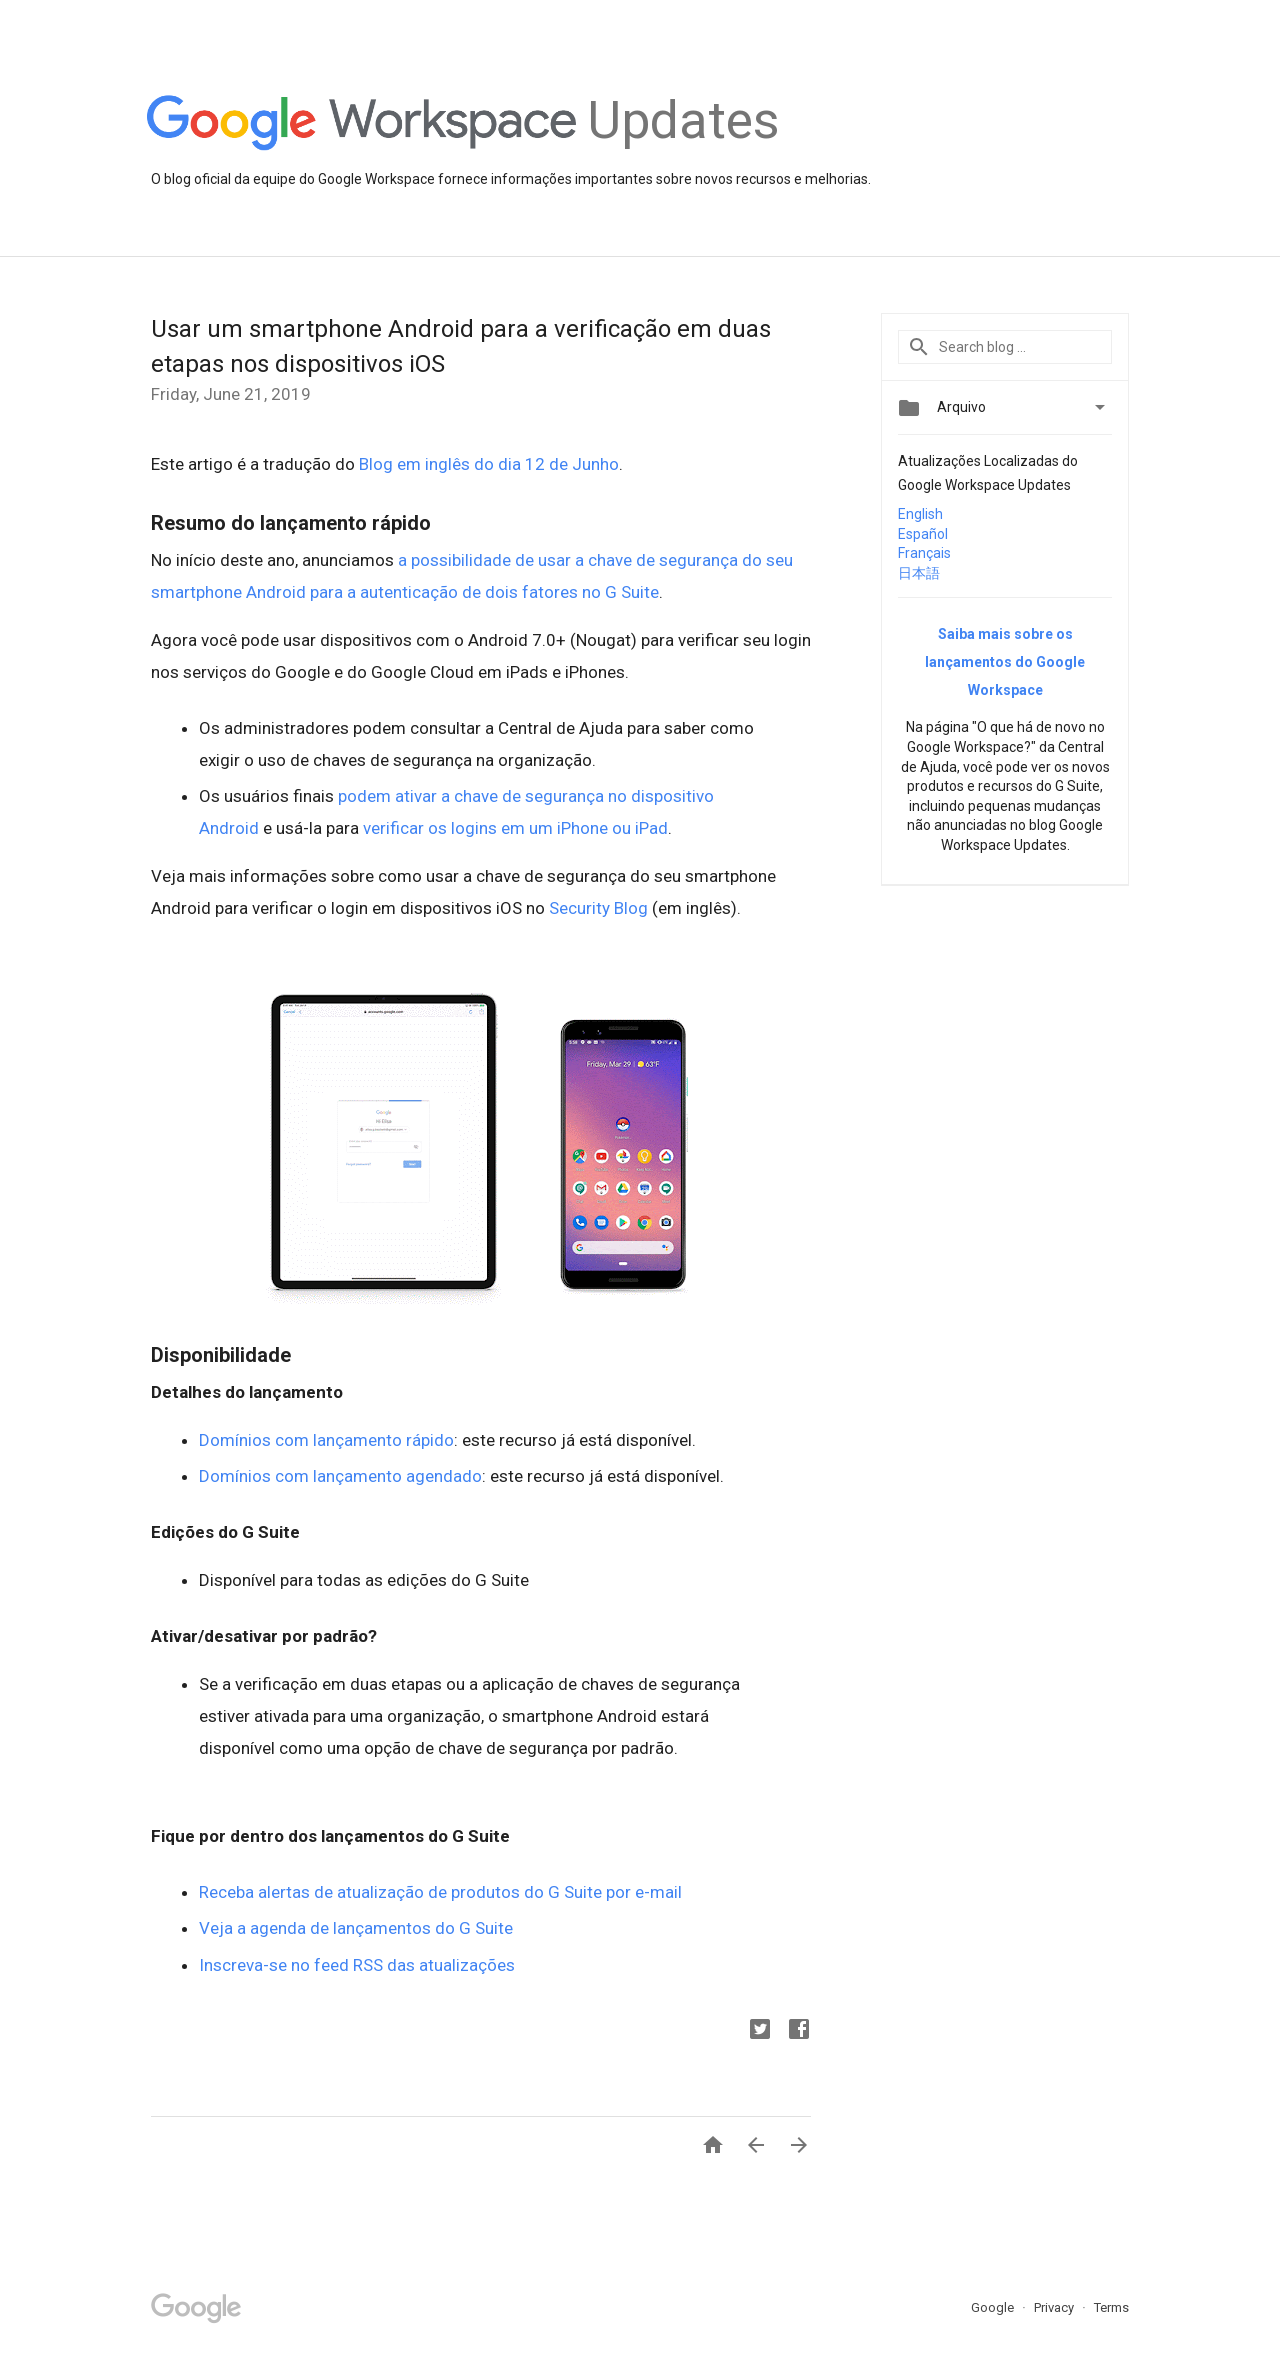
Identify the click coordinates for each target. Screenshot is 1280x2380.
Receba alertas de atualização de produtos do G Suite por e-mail (440, 1892)
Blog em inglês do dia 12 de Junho (489, 464)
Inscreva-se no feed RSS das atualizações (357, 1965)
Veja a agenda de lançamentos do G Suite (356, 1928)
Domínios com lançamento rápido (326, 1440)
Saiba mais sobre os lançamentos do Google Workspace (1005, 662)
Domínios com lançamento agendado (340, 1476)
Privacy (1055, 2307)
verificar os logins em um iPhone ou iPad (515, 828)
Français (924, 553)
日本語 (919, 573)
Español (923, 534)
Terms (1111, 2307)
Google (994, 2307)
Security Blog (598, 908)
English (920, 514)
